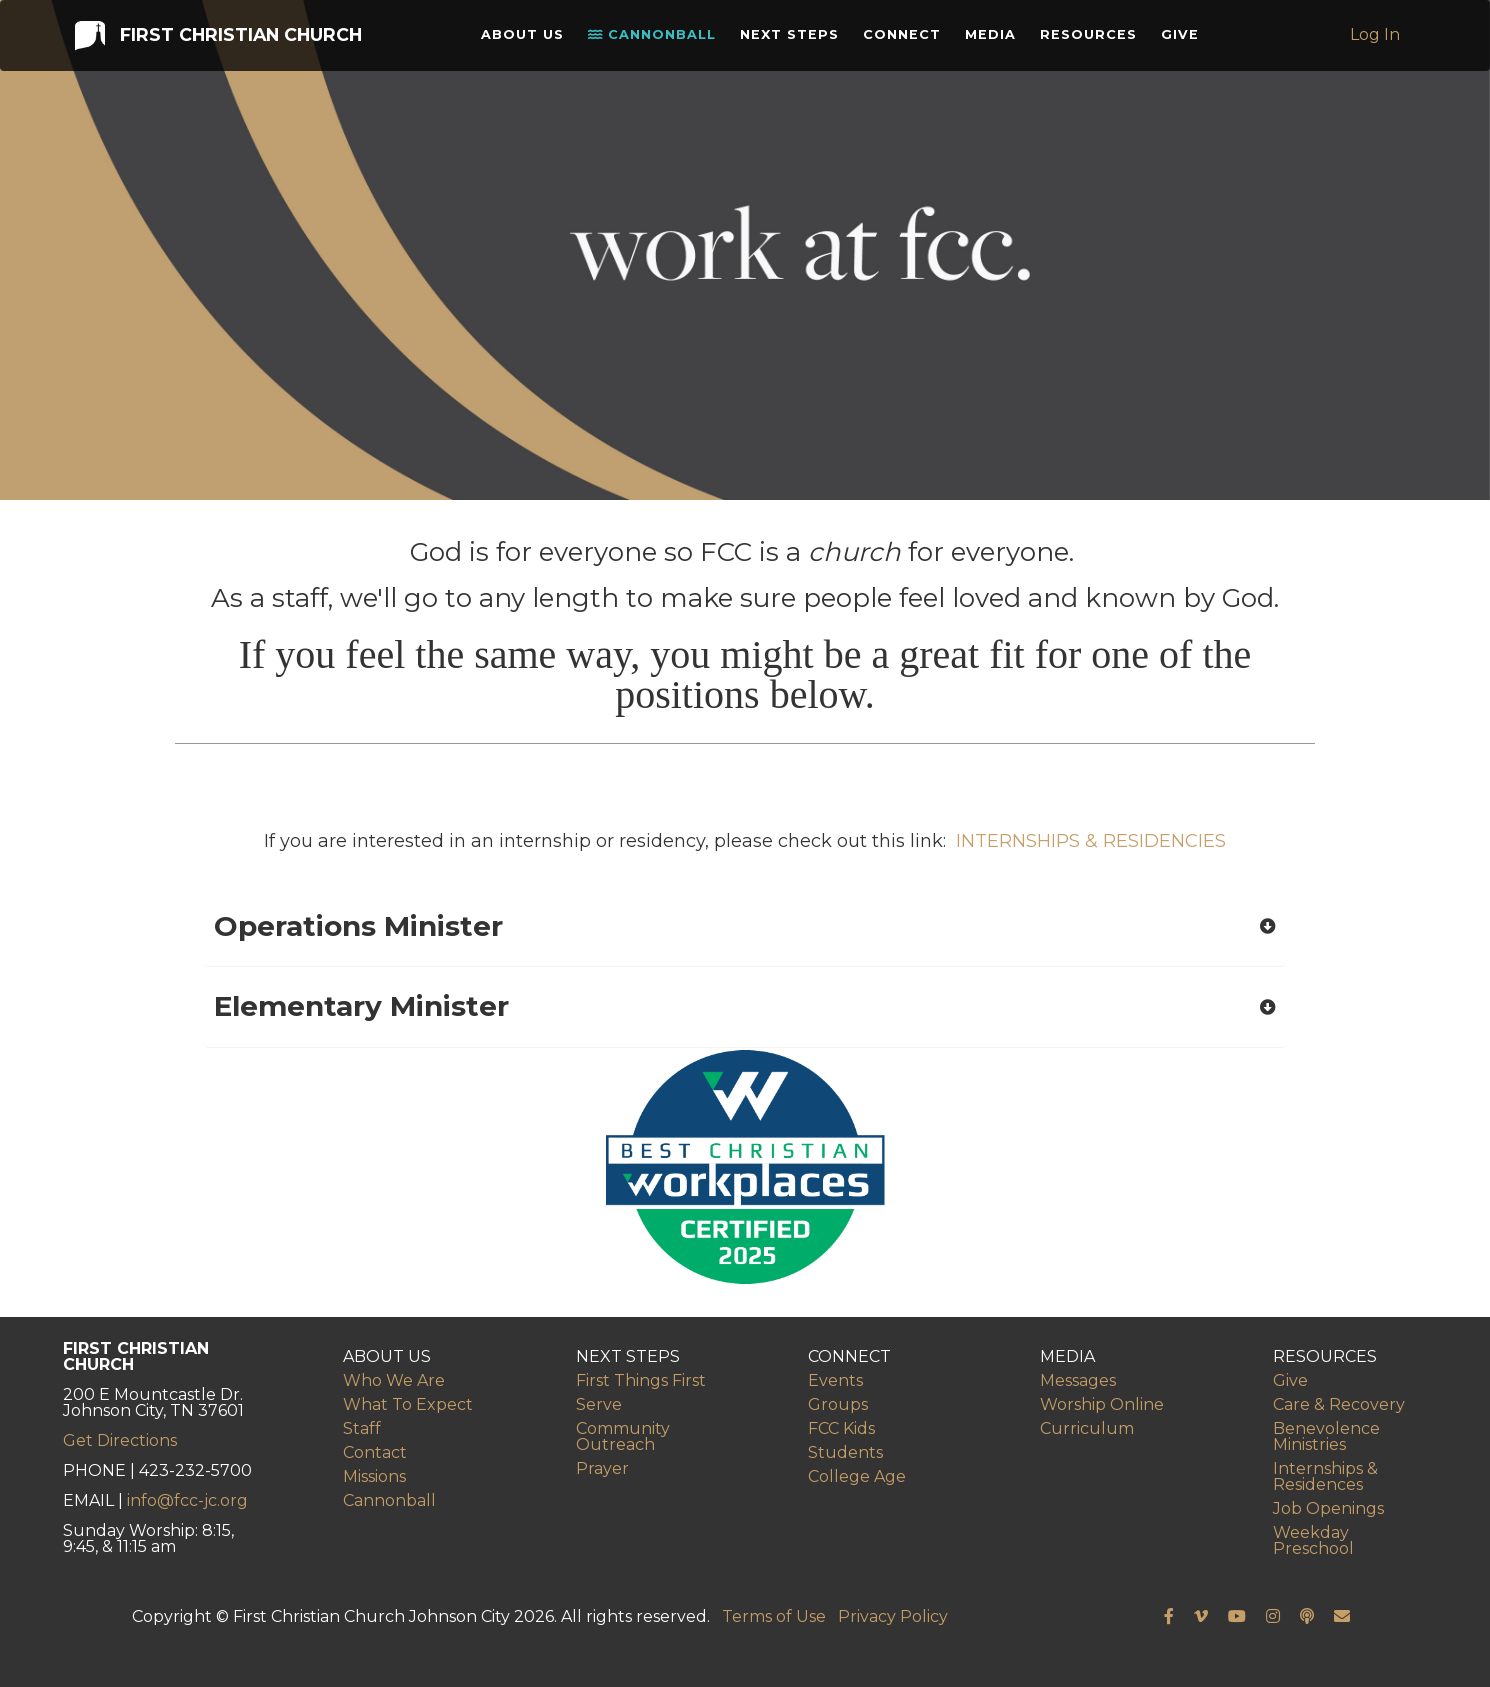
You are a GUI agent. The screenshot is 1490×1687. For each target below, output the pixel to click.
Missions (374, 1476)
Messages (1078, 1380)
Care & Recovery (1339, 1404)
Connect (907, 39)
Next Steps (794, 39)
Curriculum (1087, 1428)
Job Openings (1328, 1508)
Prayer (602, 1468)
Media (995, 39)
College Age (857, 1476)
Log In (1377, 39)
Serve (599, 1404)
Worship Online (1102, 1404)
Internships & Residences (1325, 1476)
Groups (838, 1404)
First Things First (641, 1380)
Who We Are (394, 1380)
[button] (745, 926)
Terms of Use (774, 1616)
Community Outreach (623, 1436)
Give (1185, 39)
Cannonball (657, 39)
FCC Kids (841, 1428)
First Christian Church (216, 38)
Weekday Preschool (1313, 1540)
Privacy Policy (893, 1616)
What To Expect (408, 1404)
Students (845, 1452)
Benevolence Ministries (1326, 1436)
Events (835, 1380)
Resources (1093, 39)
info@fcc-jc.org (187, 1500)
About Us (527, 39)
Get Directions (120, 1440)
